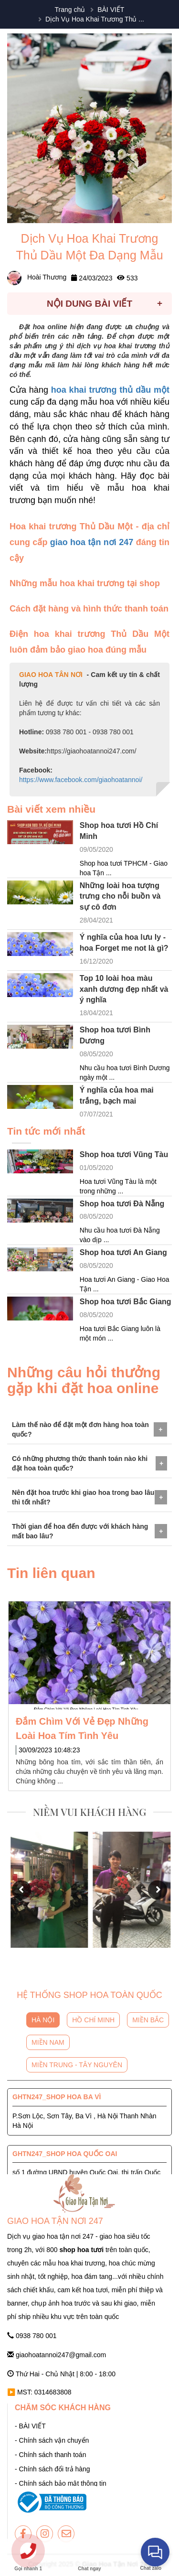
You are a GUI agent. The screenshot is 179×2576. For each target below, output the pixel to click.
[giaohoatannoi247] (23, 2533)
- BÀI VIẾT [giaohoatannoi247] (30, 2426)
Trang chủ (70, 9)
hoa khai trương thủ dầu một (110, 390)
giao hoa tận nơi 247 (92, 542)
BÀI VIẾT (110, 9)
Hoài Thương (36, 277)
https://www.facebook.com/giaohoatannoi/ (80, 780)
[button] (21, 1890)
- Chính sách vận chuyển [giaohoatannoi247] (52, 2440)
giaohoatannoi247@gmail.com (56, 2355)
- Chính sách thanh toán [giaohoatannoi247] (50, 2454)
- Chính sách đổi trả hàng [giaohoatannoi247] (52, 2469)
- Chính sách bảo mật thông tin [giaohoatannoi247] (60, 2483)
